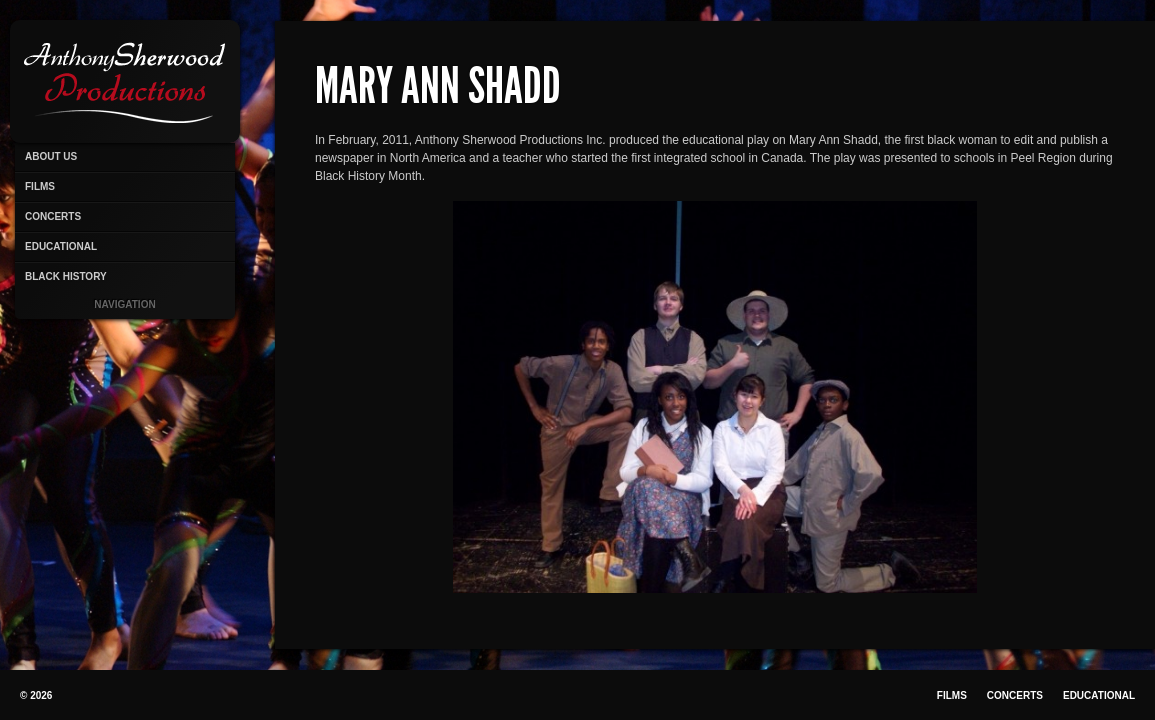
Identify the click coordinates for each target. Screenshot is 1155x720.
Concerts (53, 216)
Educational (61, 246)
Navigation (124, 304)
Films (40, 186)
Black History (66, 276)
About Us (51, 156)
